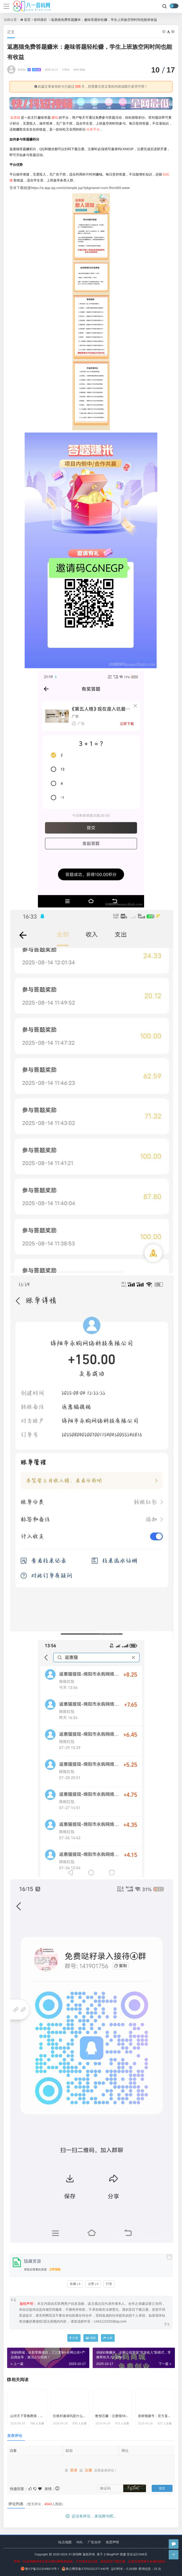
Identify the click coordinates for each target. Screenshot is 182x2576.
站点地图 (65, 2542)
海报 (91, 2338)
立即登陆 (54, 2269)
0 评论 (64, 69)
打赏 (109, 2284)
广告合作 (94, 2542)
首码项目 (40, 19)
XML (79, 2542)
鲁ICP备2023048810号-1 (40, 2569)
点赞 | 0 (93, 2284)
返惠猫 (15, 117)
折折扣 (29, 69)
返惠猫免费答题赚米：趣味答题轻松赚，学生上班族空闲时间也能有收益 (104, 19)
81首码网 (75, 2554)
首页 (27, 19)
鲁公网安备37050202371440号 (85, 2569)
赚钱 (54, 117)
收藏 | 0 (75, 2284)
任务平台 (93, 129)
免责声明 (112, 2542)
